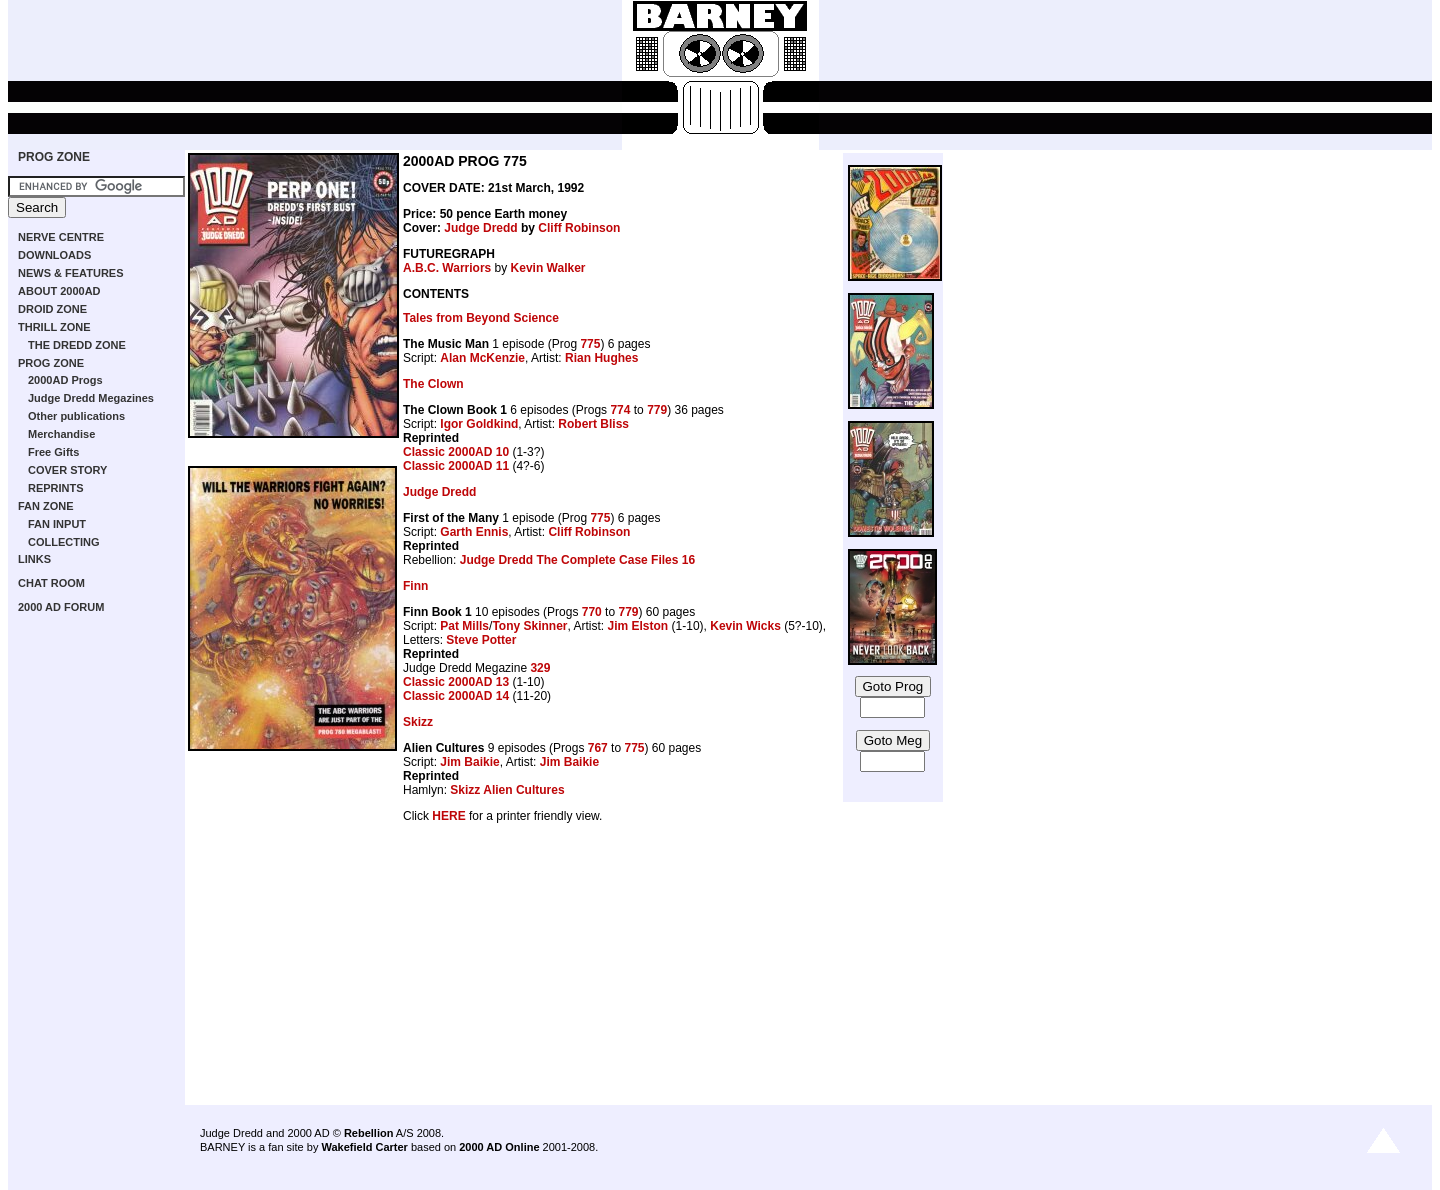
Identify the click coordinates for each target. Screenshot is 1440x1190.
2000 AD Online (499, 1147)
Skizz (418, 722)
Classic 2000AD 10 (456, 452)
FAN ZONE (46, 506)
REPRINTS (56, 488)
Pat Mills (464, 626)
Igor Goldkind (479, 424)
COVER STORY (67, 470)
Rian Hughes (601, 358)
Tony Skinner (529, 626)
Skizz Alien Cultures (507, 790)
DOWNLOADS (54, 255)
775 (590, 344)
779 (657, 410)
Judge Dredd (480, 228)
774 (620, 410)
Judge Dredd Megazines (91, 398)
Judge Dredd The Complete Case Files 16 (577, 560)
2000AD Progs (65, 380)
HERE (448, 816)
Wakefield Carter (364, 1147)
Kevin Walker (548, 268)
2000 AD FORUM (61, 607)
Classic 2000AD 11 (456, 466)
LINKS (34, 559)
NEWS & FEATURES (71, 273)
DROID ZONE (52, 309)
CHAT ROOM (51, 583)
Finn (415, 586)
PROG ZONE (54, 157)
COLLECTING (64, 542)
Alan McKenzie (482, 358)
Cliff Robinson (579, 228)
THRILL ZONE (54, 327)
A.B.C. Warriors (447, 268)
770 (592, 612)
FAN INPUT (57, 524)
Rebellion (369, 1133)
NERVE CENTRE (61, 237)
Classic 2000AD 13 (456, 682)
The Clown (433, 384)
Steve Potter (481, 640)
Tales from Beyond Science (481, 318)
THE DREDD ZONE (77, 345)
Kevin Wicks (745, 626)
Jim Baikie (469, 762)
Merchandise (61, 434)
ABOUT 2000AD (59, 291)
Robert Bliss (593, 424)
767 (598, 748)
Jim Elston (638, 626)
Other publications (76, 416)
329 (540, 668)
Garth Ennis (474, 532)
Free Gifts (53, 452)
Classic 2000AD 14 (456, 696)
